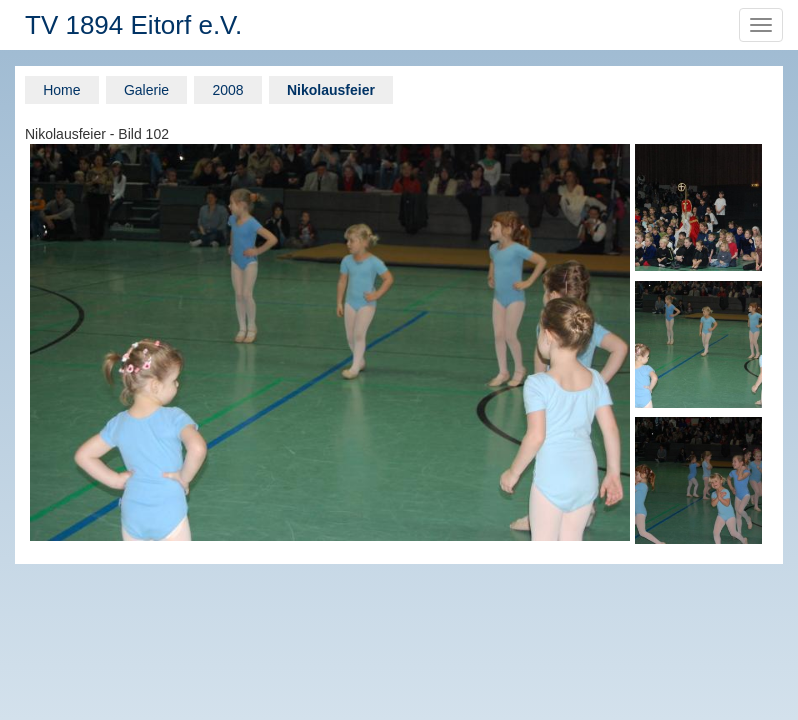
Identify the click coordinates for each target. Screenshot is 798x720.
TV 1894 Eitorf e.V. (133, 25)
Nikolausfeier (331, 90)
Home (61, 90)
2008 (227, 90)
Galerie (146, 90)
